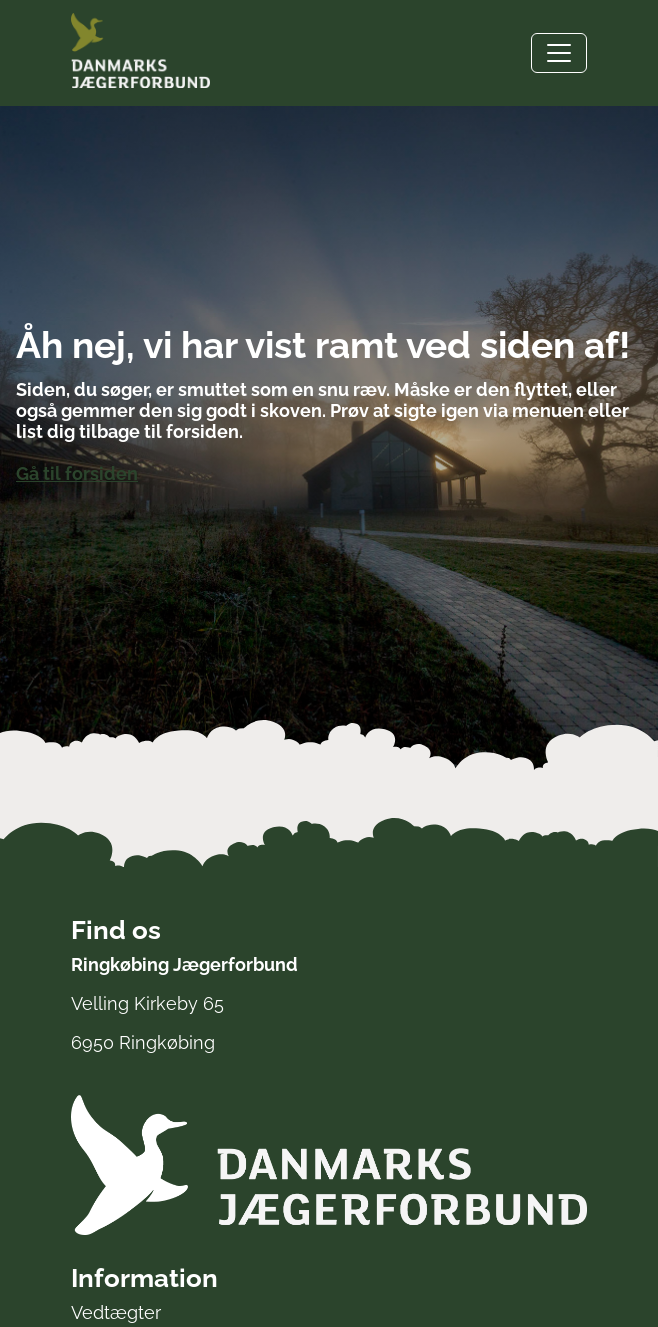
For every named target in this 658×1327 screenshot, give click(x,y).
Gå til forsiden (77, 473)
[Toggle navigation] (559, 53)
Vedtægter (116, 1312)
